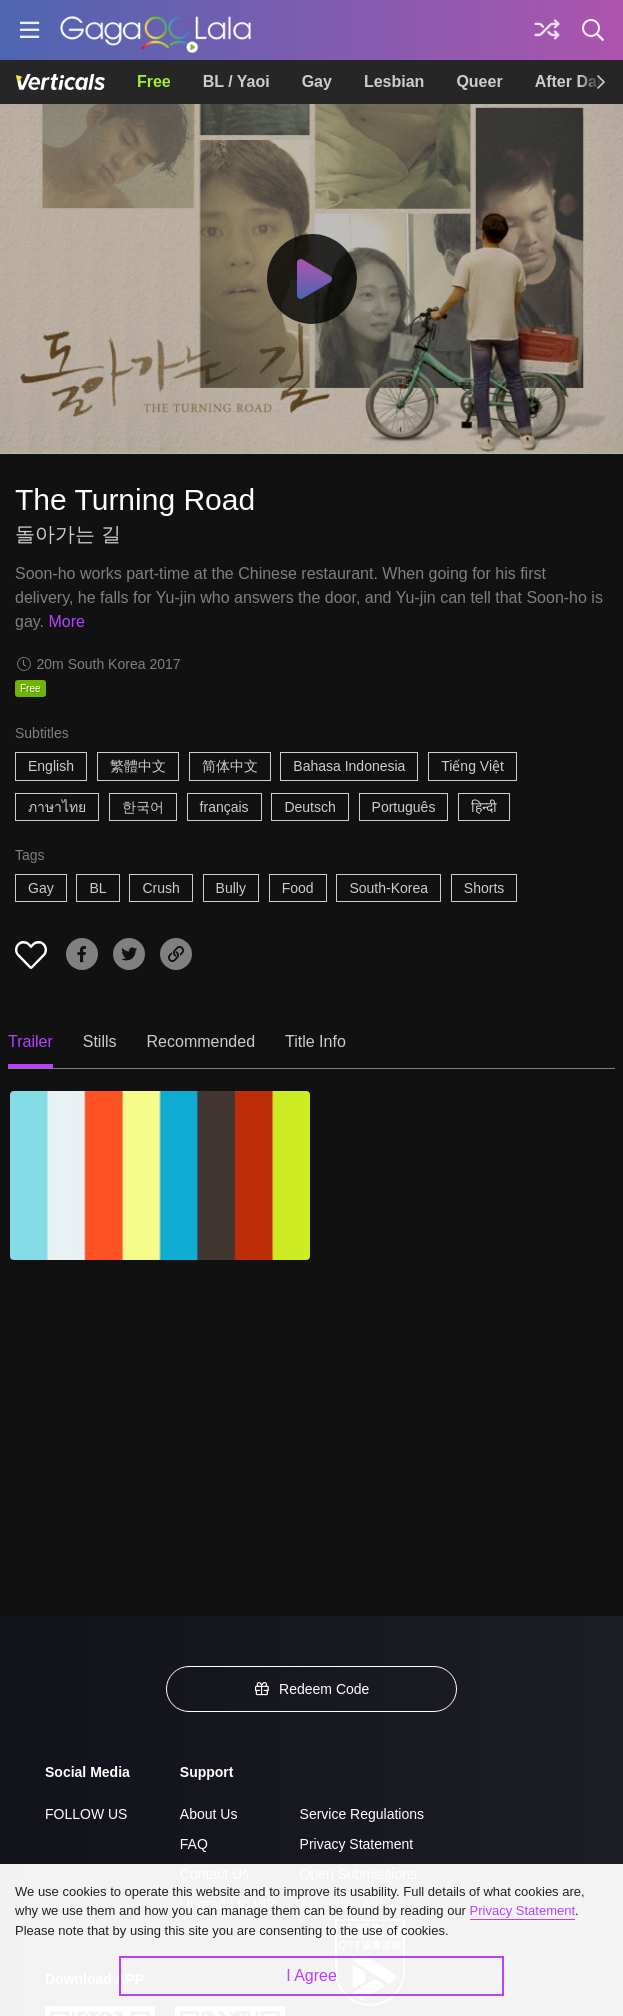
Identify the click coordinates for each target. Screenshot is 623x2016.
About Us (209, 1814)
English (51, 766)
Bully (231, 888)
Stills (100, 1041)
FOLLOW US (86, 1814)
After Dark (573, 81)
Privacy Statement (357, 1844)
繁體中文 (138, 766)
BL (97, 888)
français (224, 807)
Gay (317, 81)
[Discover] (547, 30)
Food (298, 888)
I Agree (311, 1975)
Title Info (315, 1041)
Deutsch (309, 807)
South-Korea (388, 888)
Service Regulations (362, 1814)
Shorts (484, 888)
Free (154, 81)
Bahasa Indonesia (349, 766)
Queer (479, 81)
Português (404, 807)
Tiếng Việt (472, 766)
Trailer (30, 1041)
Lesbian (394, 81)
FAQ (194, 1844)
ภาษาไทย (57, 807)
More (67, 621)
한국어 (143, 807)
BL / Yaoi (236, 81)
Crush (160, 888)
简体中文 (230, 766)
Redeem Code (312, 1689)
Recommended (201, 1041)
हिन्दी (484, 807)
